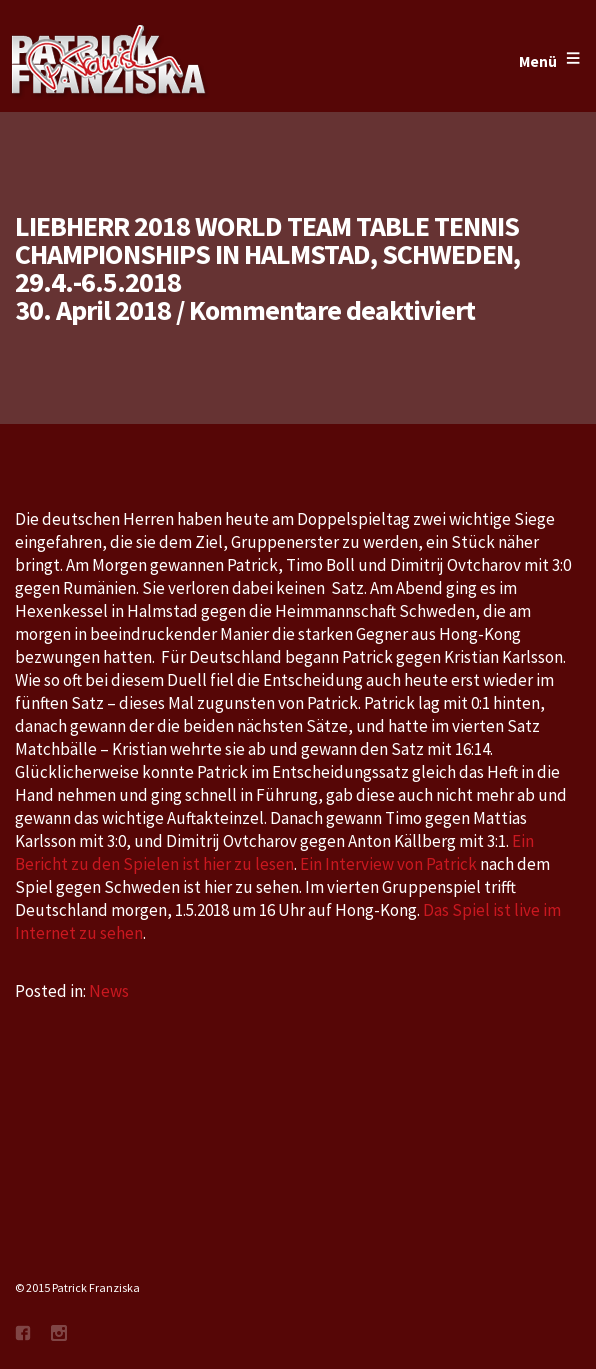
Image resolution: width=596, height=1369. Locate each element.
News (109, 991)
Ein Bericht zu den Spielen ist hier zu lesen (274, 852)
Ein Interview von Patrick (390, 864)
